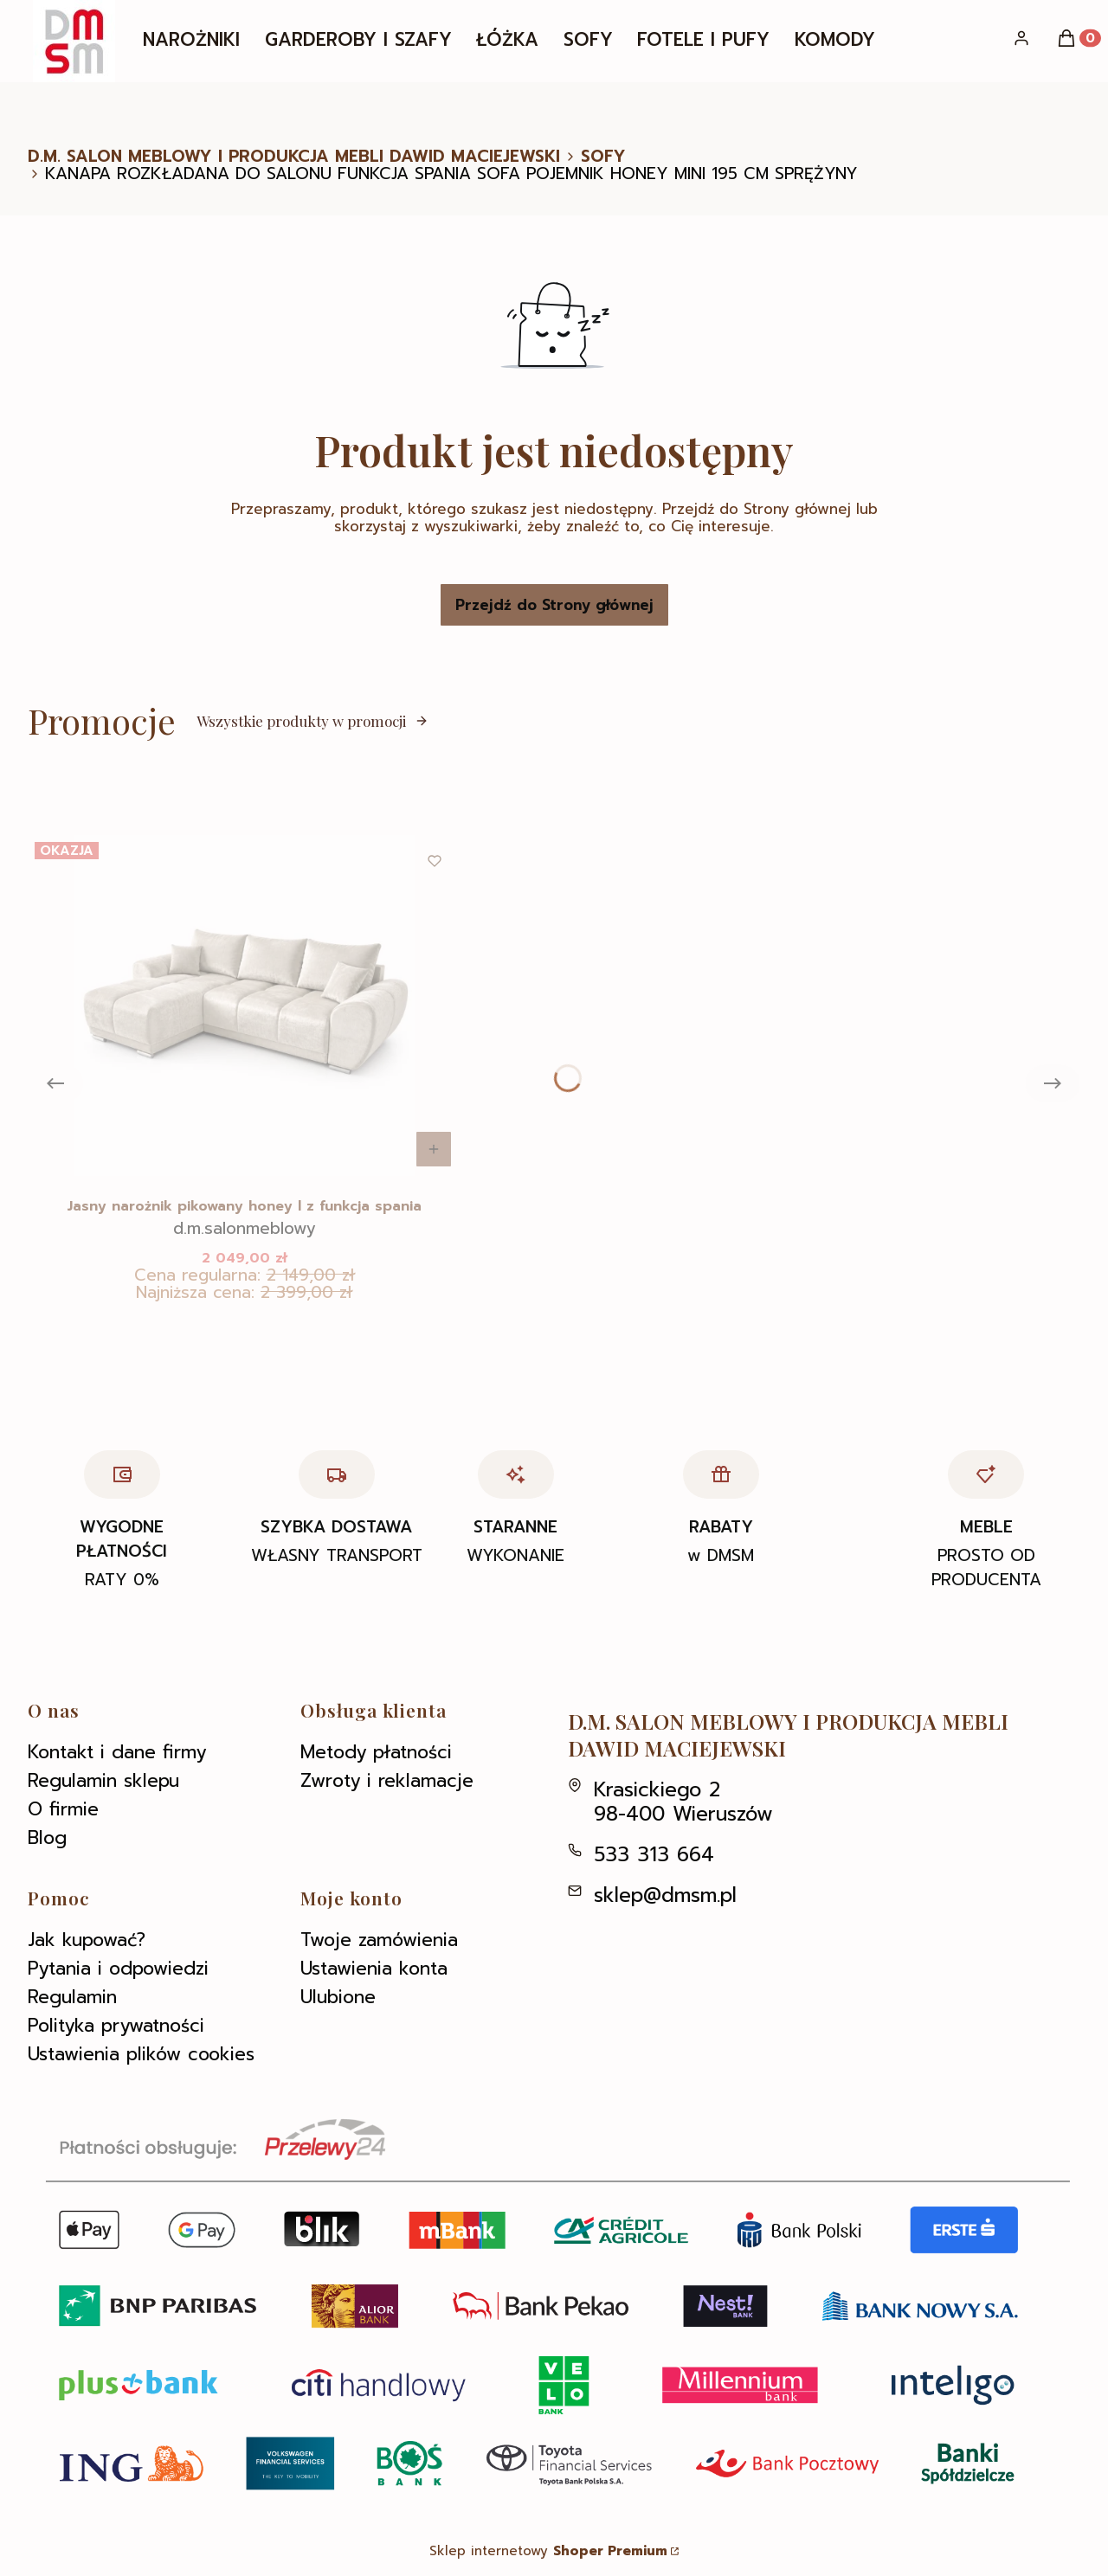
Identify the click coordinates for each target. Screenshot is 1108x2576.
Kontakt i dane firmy (117, 1752)
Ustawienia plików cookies (141, 2054)
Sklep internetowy (548, 2551)
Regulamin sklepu (103, 1781)
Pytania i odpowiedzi (118, 1968)
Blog (47, 1838)
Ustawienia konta (374, 1968)
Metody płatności (376, 1752)
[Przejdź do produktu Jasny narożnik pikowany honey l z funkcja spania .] (244, 1005)
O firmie (63, 1809)
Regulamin (72, 1997)
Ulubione (338, 1997)
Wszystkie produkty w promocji (312, 720)
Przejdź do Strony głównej (554, 605)
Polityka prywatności (116, 2026)
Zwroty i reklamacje (386, 1781)
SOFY (603, 156)
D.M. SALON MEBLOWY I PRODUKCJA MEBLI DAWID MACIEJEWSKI (294, 156)
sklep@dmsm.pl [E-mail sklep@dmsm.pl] (665, 1895)
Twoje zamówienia (379, 1940)
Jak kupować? (86, 1940)
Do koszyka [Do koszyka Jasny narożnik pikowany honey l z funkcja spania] (434, 1149)
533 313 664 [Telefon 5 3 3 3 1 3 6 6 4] (654, 1855)
